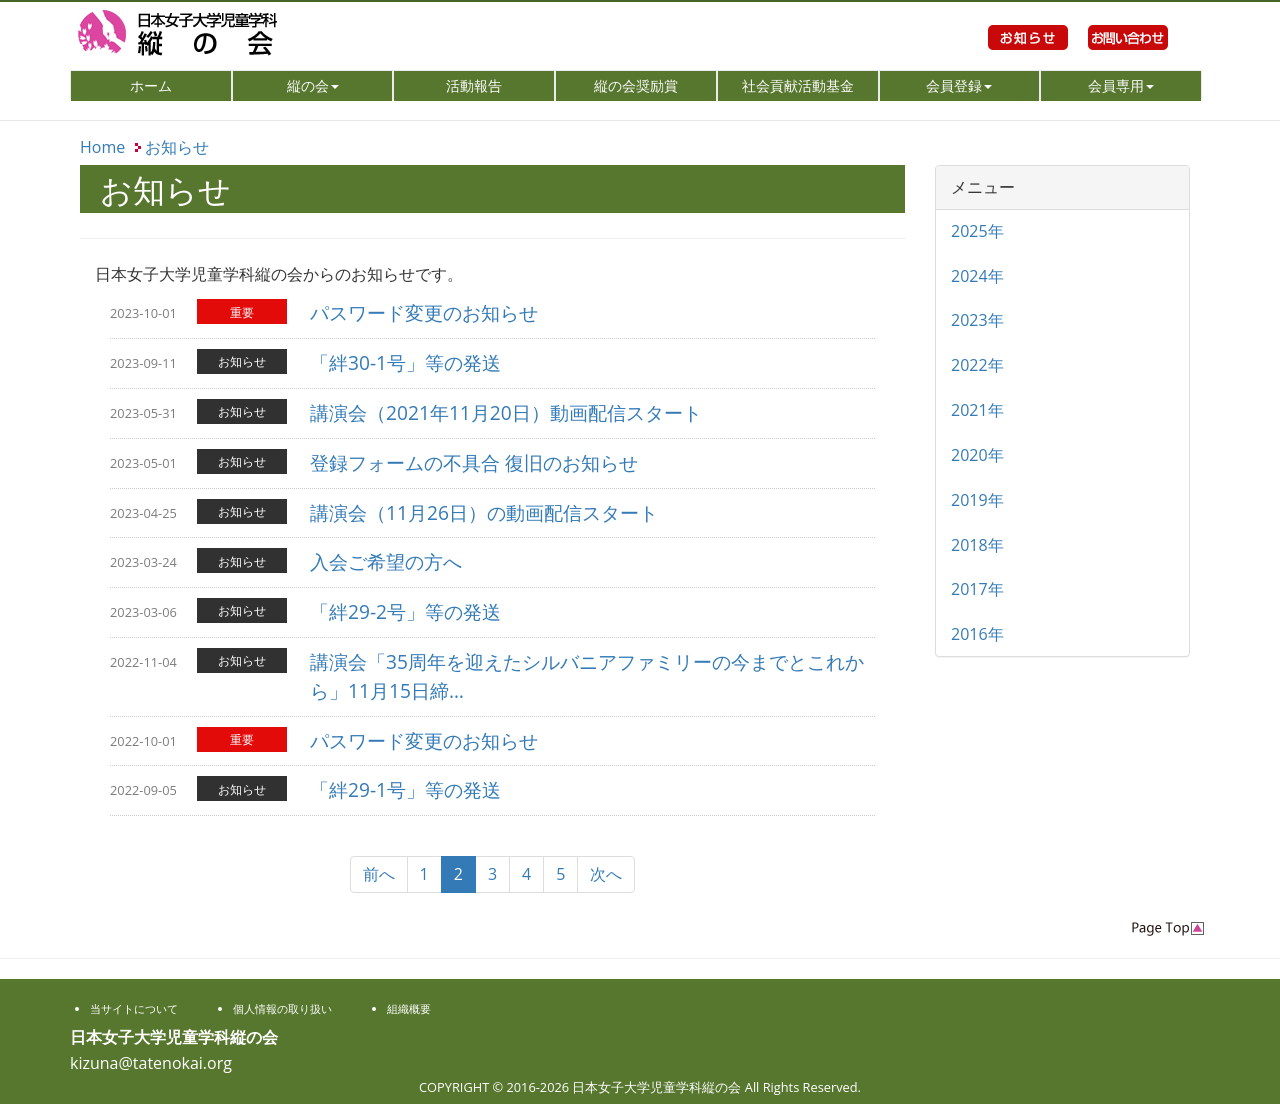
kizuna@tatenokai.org (151, 1063)
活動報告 (474, 85)
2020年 (977, 455)
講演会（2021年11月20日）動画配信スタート (506, 412)
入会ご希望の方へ (386, 561)
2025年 (977, 231)
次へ (606, 874)
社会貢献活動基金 (798, 85)
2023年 (977, 320)
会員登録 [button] (959, 85)
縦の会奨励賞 (636, 85)
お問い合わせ (1128, 60)
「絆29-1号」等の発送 (405, 789)
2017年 (977, 589)
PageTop (1168, 928)
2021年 (977, 410)
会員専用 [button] (1121, 85)
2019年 (977, 500)
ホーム (179, 85)
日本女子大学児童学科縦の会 (250, 35)
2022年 (977, 365)
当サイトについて (134, 1008)
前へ (379, 874)
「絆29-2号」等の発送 (405, 611)
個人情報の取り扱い (282, 1008)
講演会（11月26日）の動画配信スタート (484, 512)
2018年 (977, 545)
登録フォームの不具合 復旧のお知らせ (474, 462)
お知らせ (1028, 60)
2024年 (977, 276)
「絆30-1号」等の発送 (405, 362)
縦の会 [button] (313, 85)
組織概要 (409, 1008)
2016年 (977, 634)
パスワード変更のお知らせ (424, 312)
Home (102, 147)
